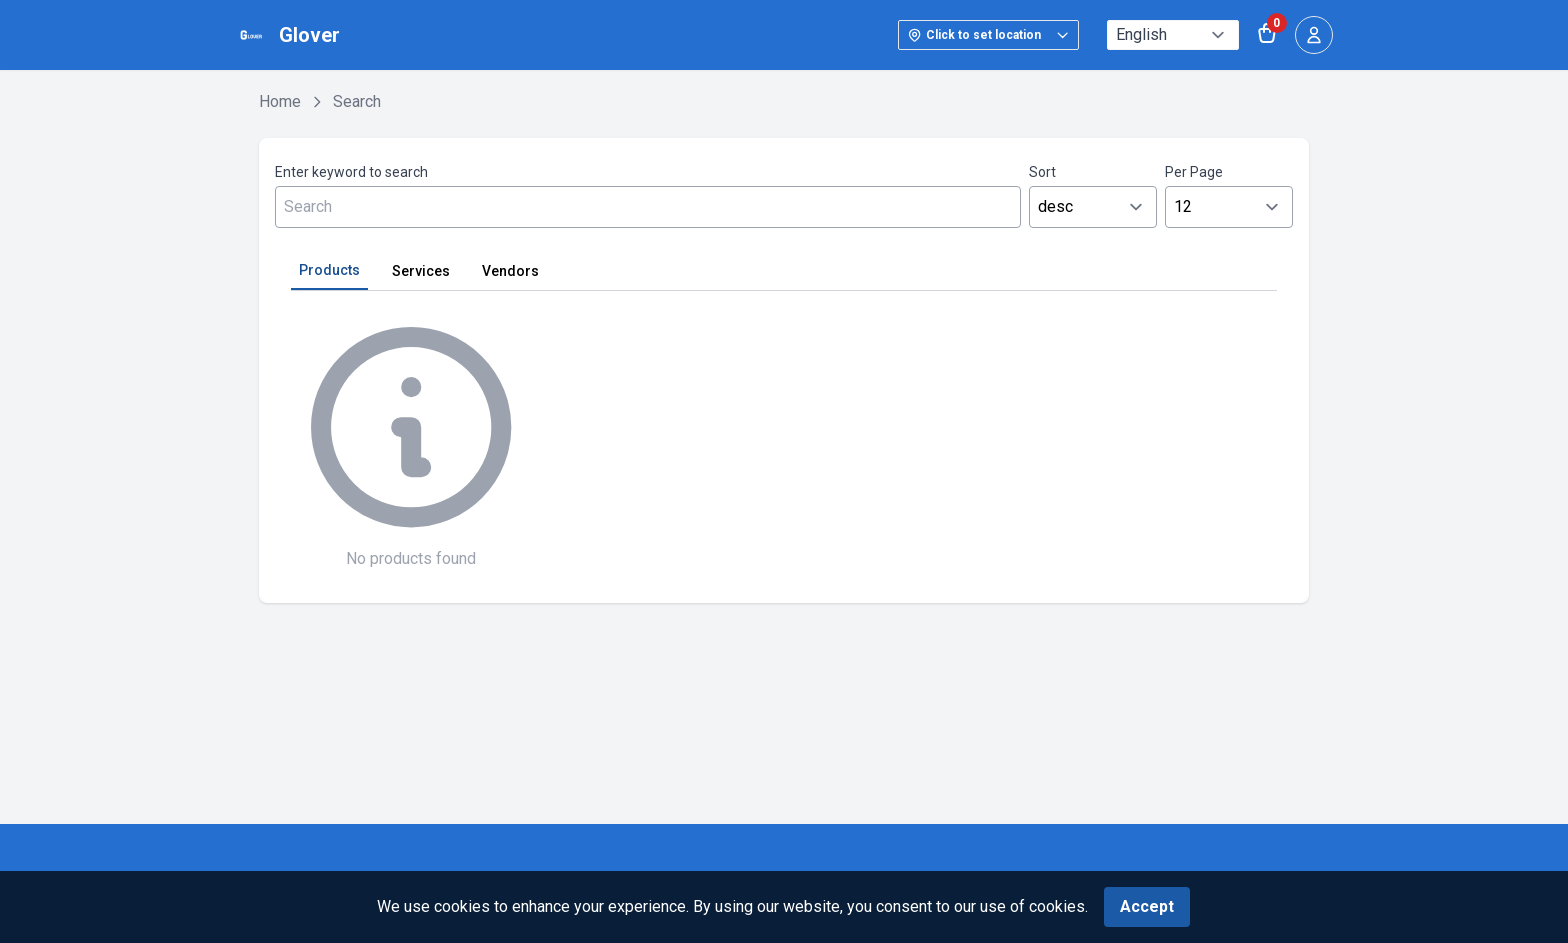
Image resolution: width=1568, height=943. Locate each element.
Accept (1147, 906)
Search (357, 101)
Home (280, 101)
